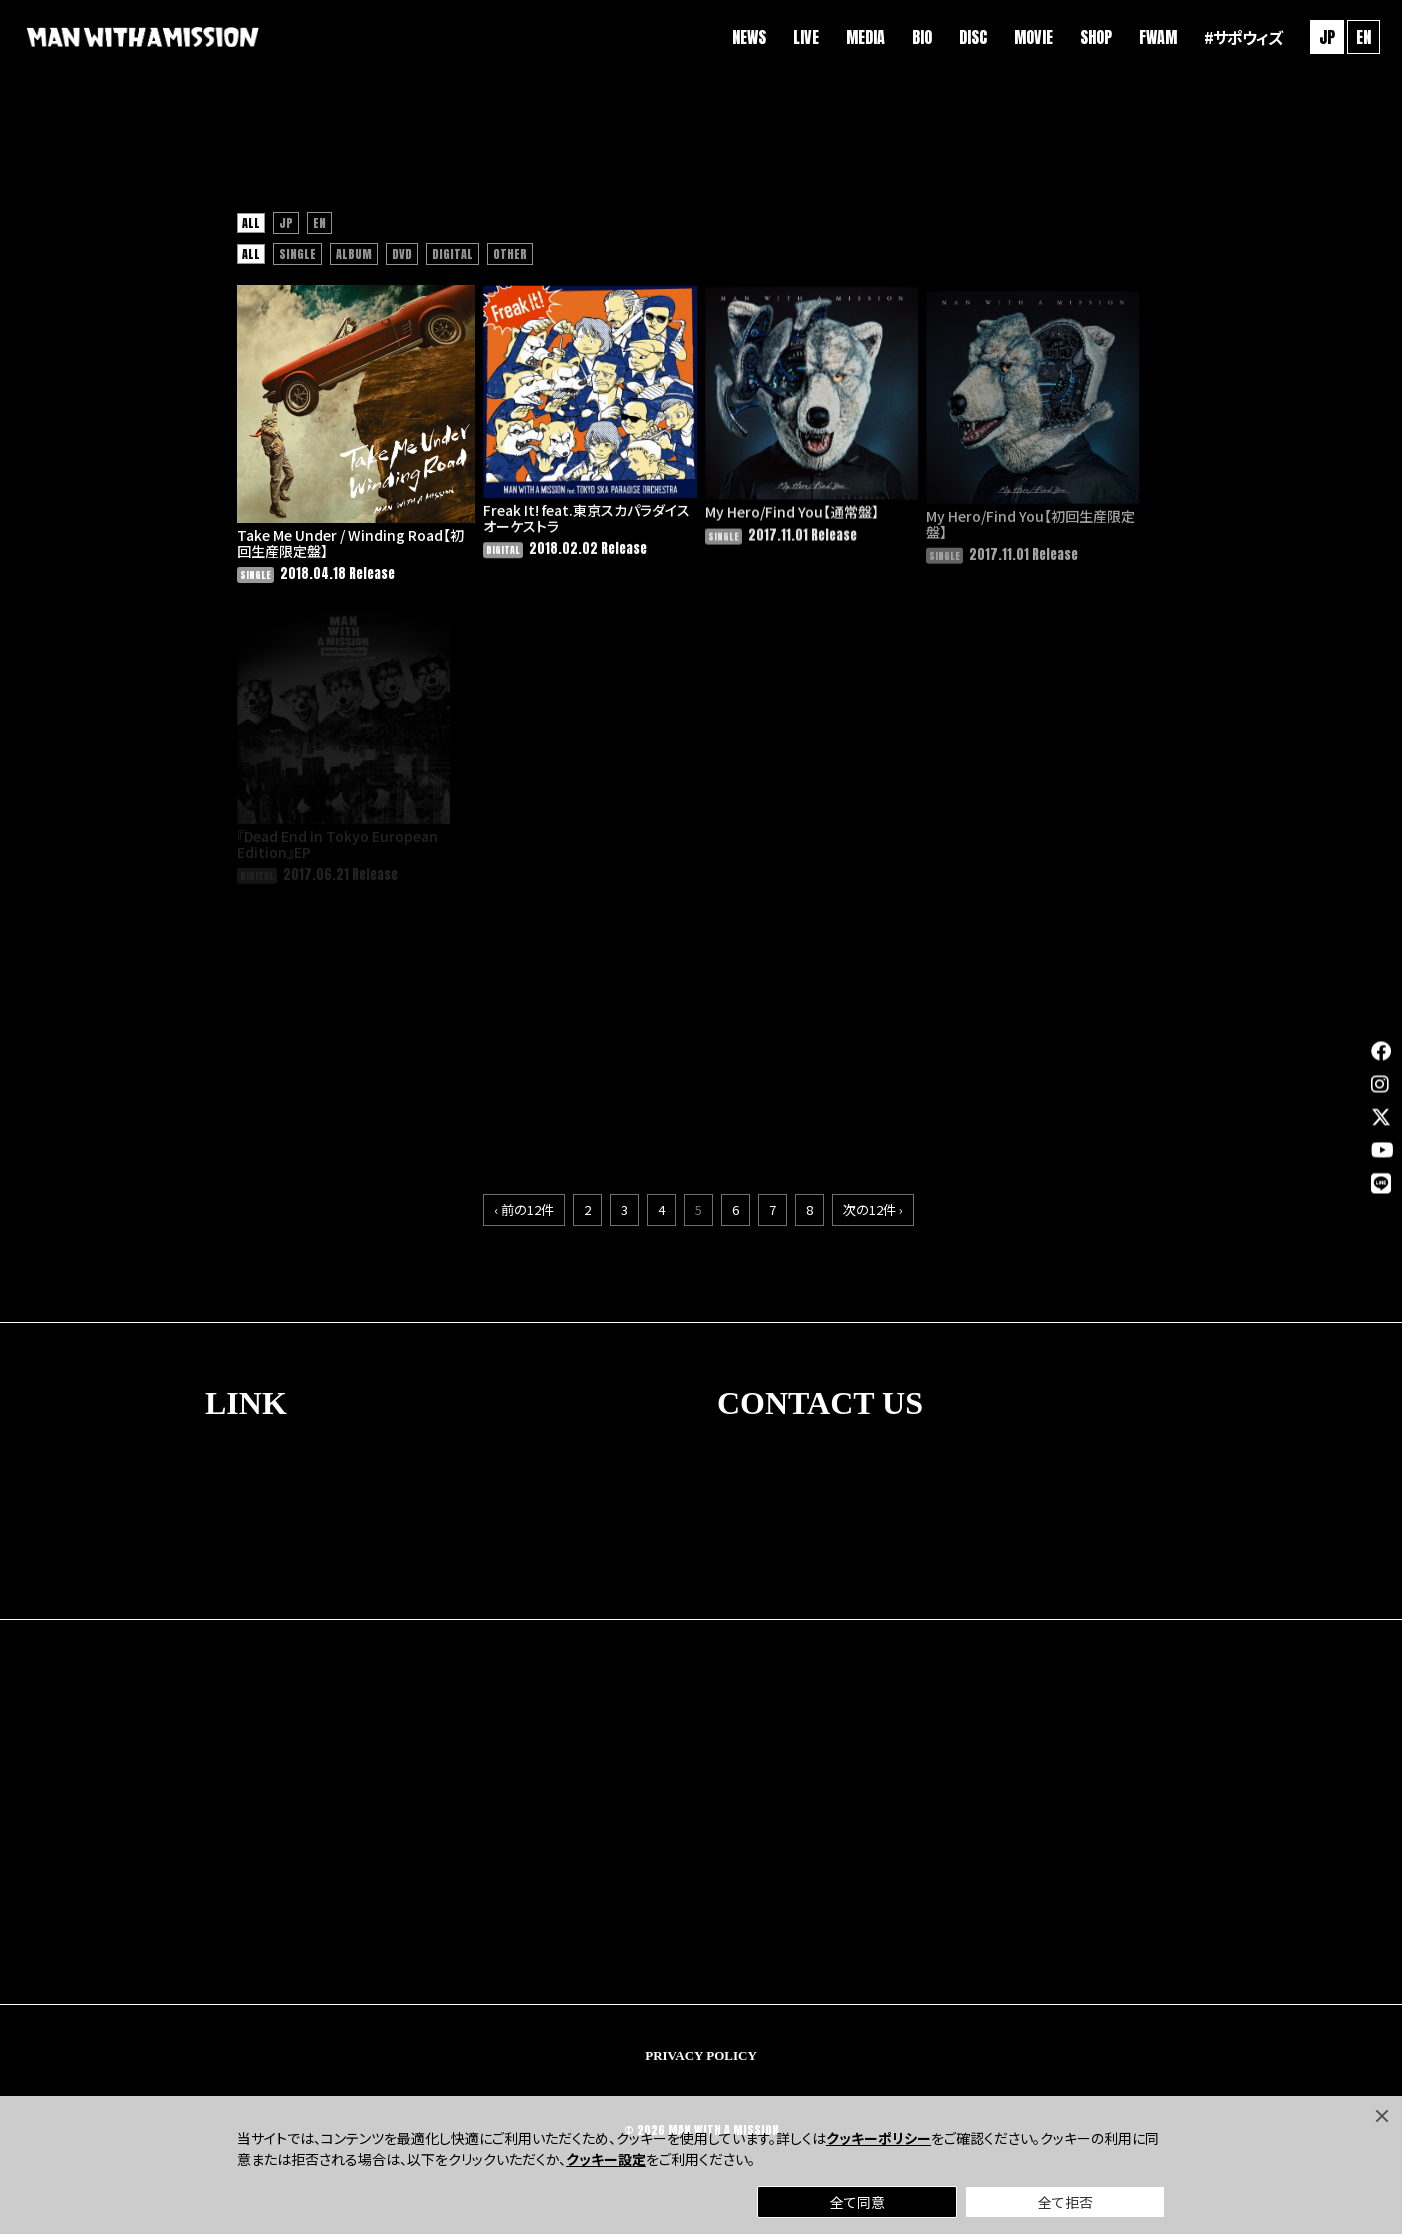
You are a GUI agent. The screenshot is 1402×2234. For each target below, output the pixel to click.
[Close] (1382, 2116)
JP (286, 231)
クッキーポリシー (878, 2138)
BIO (912, 40)
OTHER (510, 262)
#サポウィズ (1233, 40)
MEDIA (855, 40)
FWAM (1148, 40)
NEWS (739, 40)
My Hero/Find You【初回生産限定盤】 (1005, 541)
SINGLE (297, 262)
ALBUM (354, 262)
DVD (402, 262)
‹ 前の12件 (524, 1192)
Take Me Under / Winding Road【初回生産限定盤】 (340, 526)
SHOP (1086, 40)
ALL (251, 231)
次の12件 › (873, 1192)
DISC (963, 40)
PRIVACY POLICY (701, 2038)
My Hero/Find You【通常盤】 (767, 526)
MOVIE (1023, 40)
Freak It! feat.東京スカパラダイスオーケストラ (561, 528)
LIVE (796, 40)
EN (1353, 40)
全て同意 (857, 2202)
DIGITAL (452, 262)
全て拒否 (1065, 2202)
